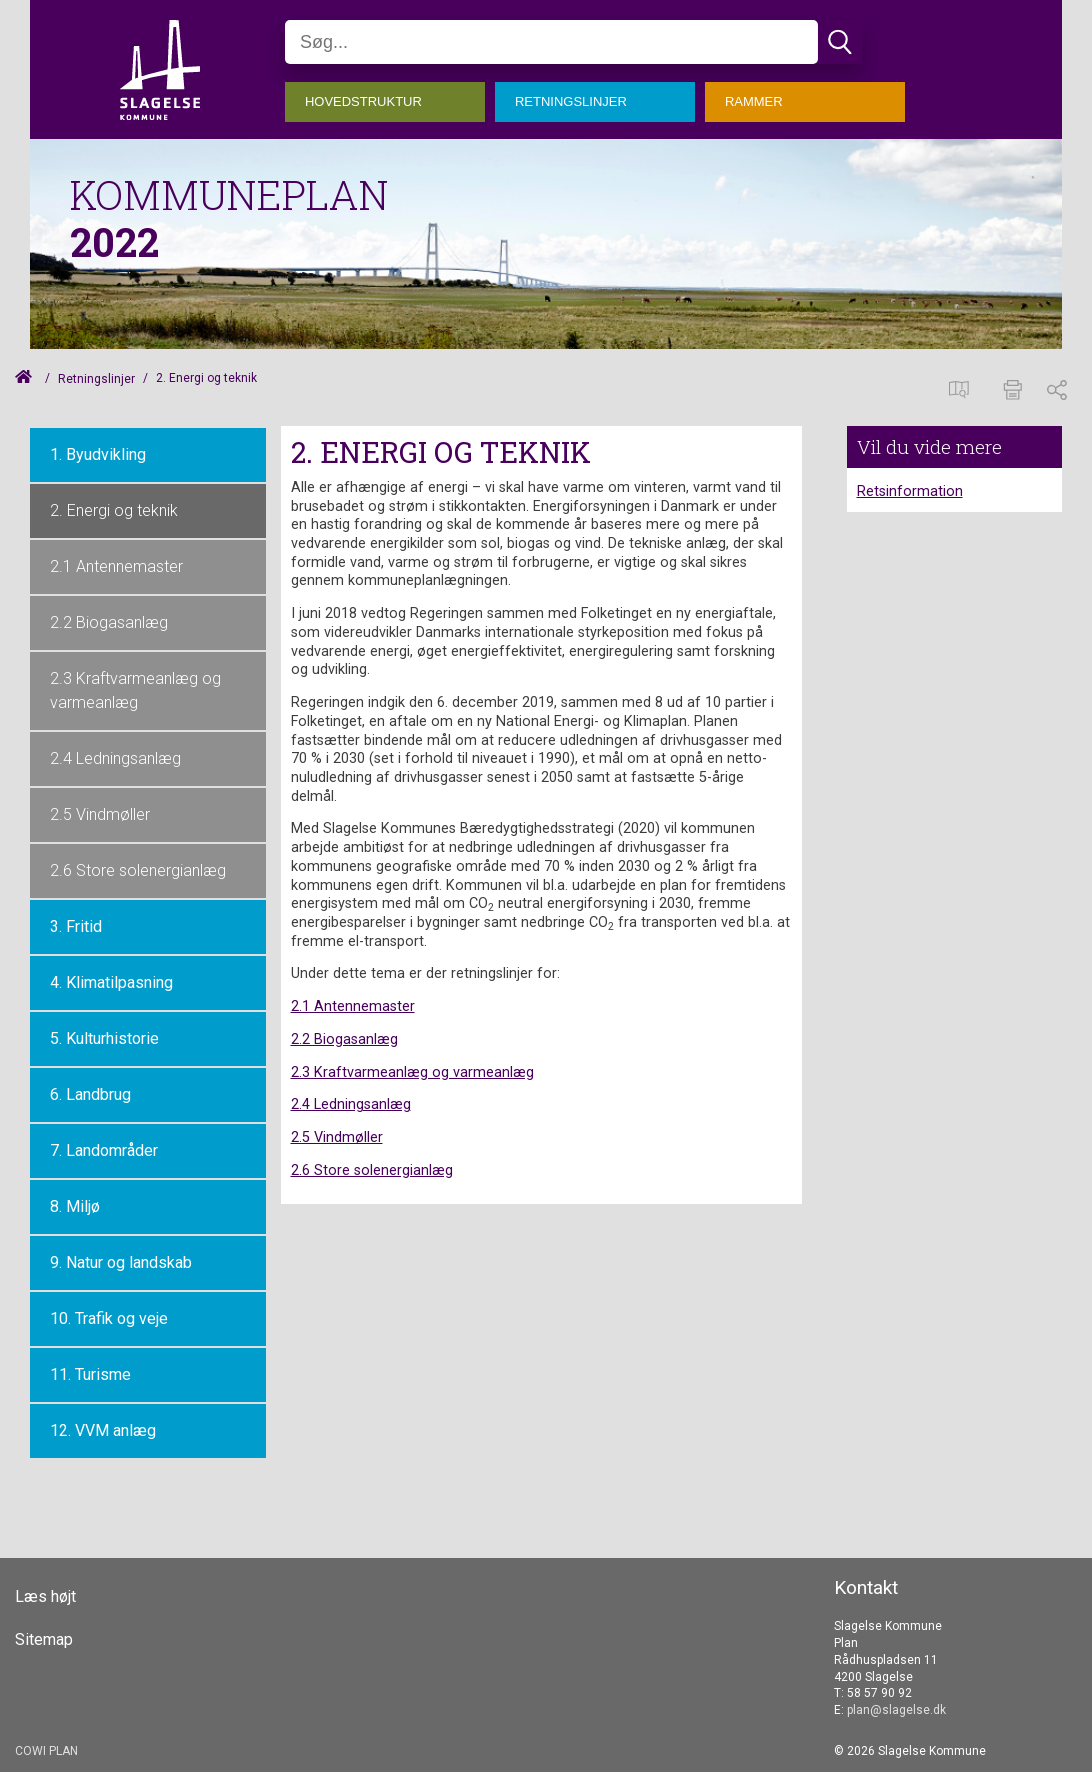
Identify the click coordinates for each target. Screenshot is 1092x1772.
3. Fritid (76, 926)
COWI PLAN (46, 1751)
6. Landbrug (90, 1094)
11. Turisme (90, 1374)
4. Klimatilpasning (111, 982)
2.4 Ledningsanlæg (115, 758)
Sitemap (44, 1640)
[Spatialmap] (964, 387)
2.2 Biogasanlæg (109, 622)
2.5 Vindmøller (100, 814)
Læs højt (45, 1597)
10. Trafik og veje (109, 1318)
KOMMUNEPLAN (229, 194)
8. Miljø (75, 1206)
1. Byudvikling (98, 454)
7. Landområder (104, 1150)
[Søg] (551, 42)
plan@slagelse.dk (896, 1710)
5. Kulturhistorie (104, 1038)
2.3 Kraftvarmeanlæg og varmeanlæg (135, 690)
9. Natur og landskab (121, 1262)
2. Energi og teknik (114, 510)
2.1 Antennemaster (116, 566)
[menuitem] (390, 97)
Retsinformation (910, 491)
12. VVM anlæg (103, 1430)
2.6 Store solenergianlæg (138, 870)
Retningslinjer (96, 379)
